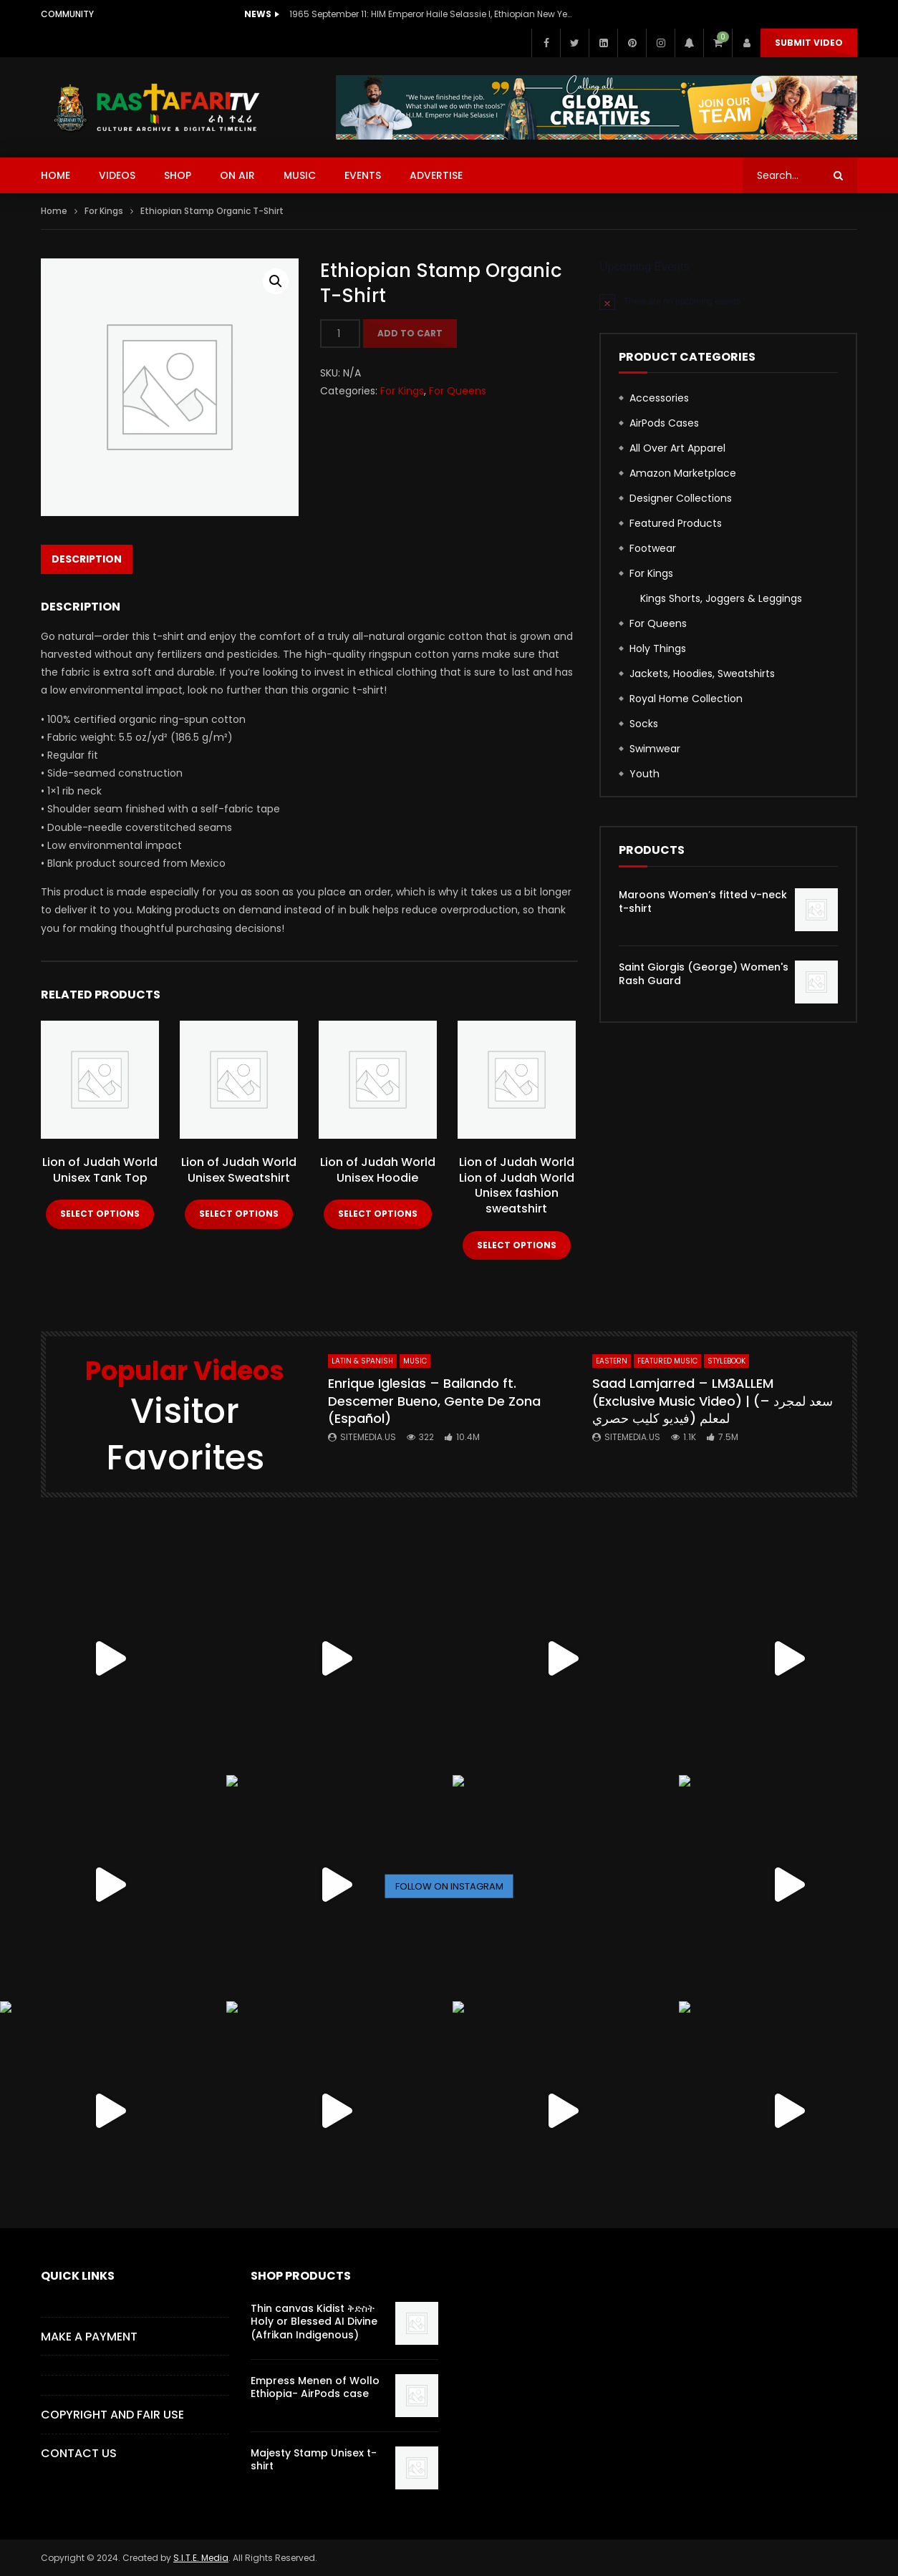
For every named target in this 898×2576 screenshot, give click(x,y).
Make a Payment (89, 2336)
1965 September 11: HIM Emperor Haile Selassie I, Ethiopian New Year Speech (432, 14)
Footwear (652, 548)
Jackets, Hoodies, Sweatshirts (702, 673)
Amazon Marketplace (682, 473)
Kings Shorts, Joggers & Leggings (721, 598)
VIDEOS (117, 175)
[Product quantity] (340, 333)
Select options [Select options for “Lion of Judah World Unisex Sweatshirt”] (239, 1213)
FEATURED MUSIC (667, 1361)
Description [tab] (87, 559)
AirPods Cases (664, 423)
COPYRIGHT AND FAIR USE (112, 2414)
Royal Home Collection (686, 698)
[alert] (728, 301)
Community (67, 14)
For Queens (457, 391)
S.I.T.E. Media (200, 2558)
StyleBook (726, 1361)
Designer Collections (680, 498)
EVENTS (362, 175)
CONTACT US (79, 2453)
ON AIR (237, 175)
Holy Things (657, 648)
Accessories (659, 398)
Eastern (611, 1361)
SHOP (177, 175)
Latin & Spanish (362, 1361)
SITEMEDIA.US (368, 1437)
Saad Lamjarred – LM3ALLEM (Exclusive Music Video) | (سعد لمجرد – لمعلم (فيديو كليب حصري (712, 1400)
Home (54, 211)
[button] (276, 281)
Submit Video (809, 43)
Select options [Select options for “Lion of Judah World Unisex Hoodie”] (377, 1213)
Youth (644, 774)
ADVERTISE (436, 175)
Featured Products (675, 523)
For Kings (104, 211)
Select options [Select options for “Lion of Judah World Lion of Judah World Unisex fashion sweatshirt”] (516, 1245)
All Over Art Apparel (677, 448)
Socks (643, 723)
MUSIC (300, 175)
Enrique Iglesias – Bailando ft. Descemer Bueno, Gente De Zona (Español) (434, 1400)
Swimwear (654, 749)
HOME (55, 175)
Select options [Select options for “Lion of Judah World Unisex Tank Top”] (100, 1213)
